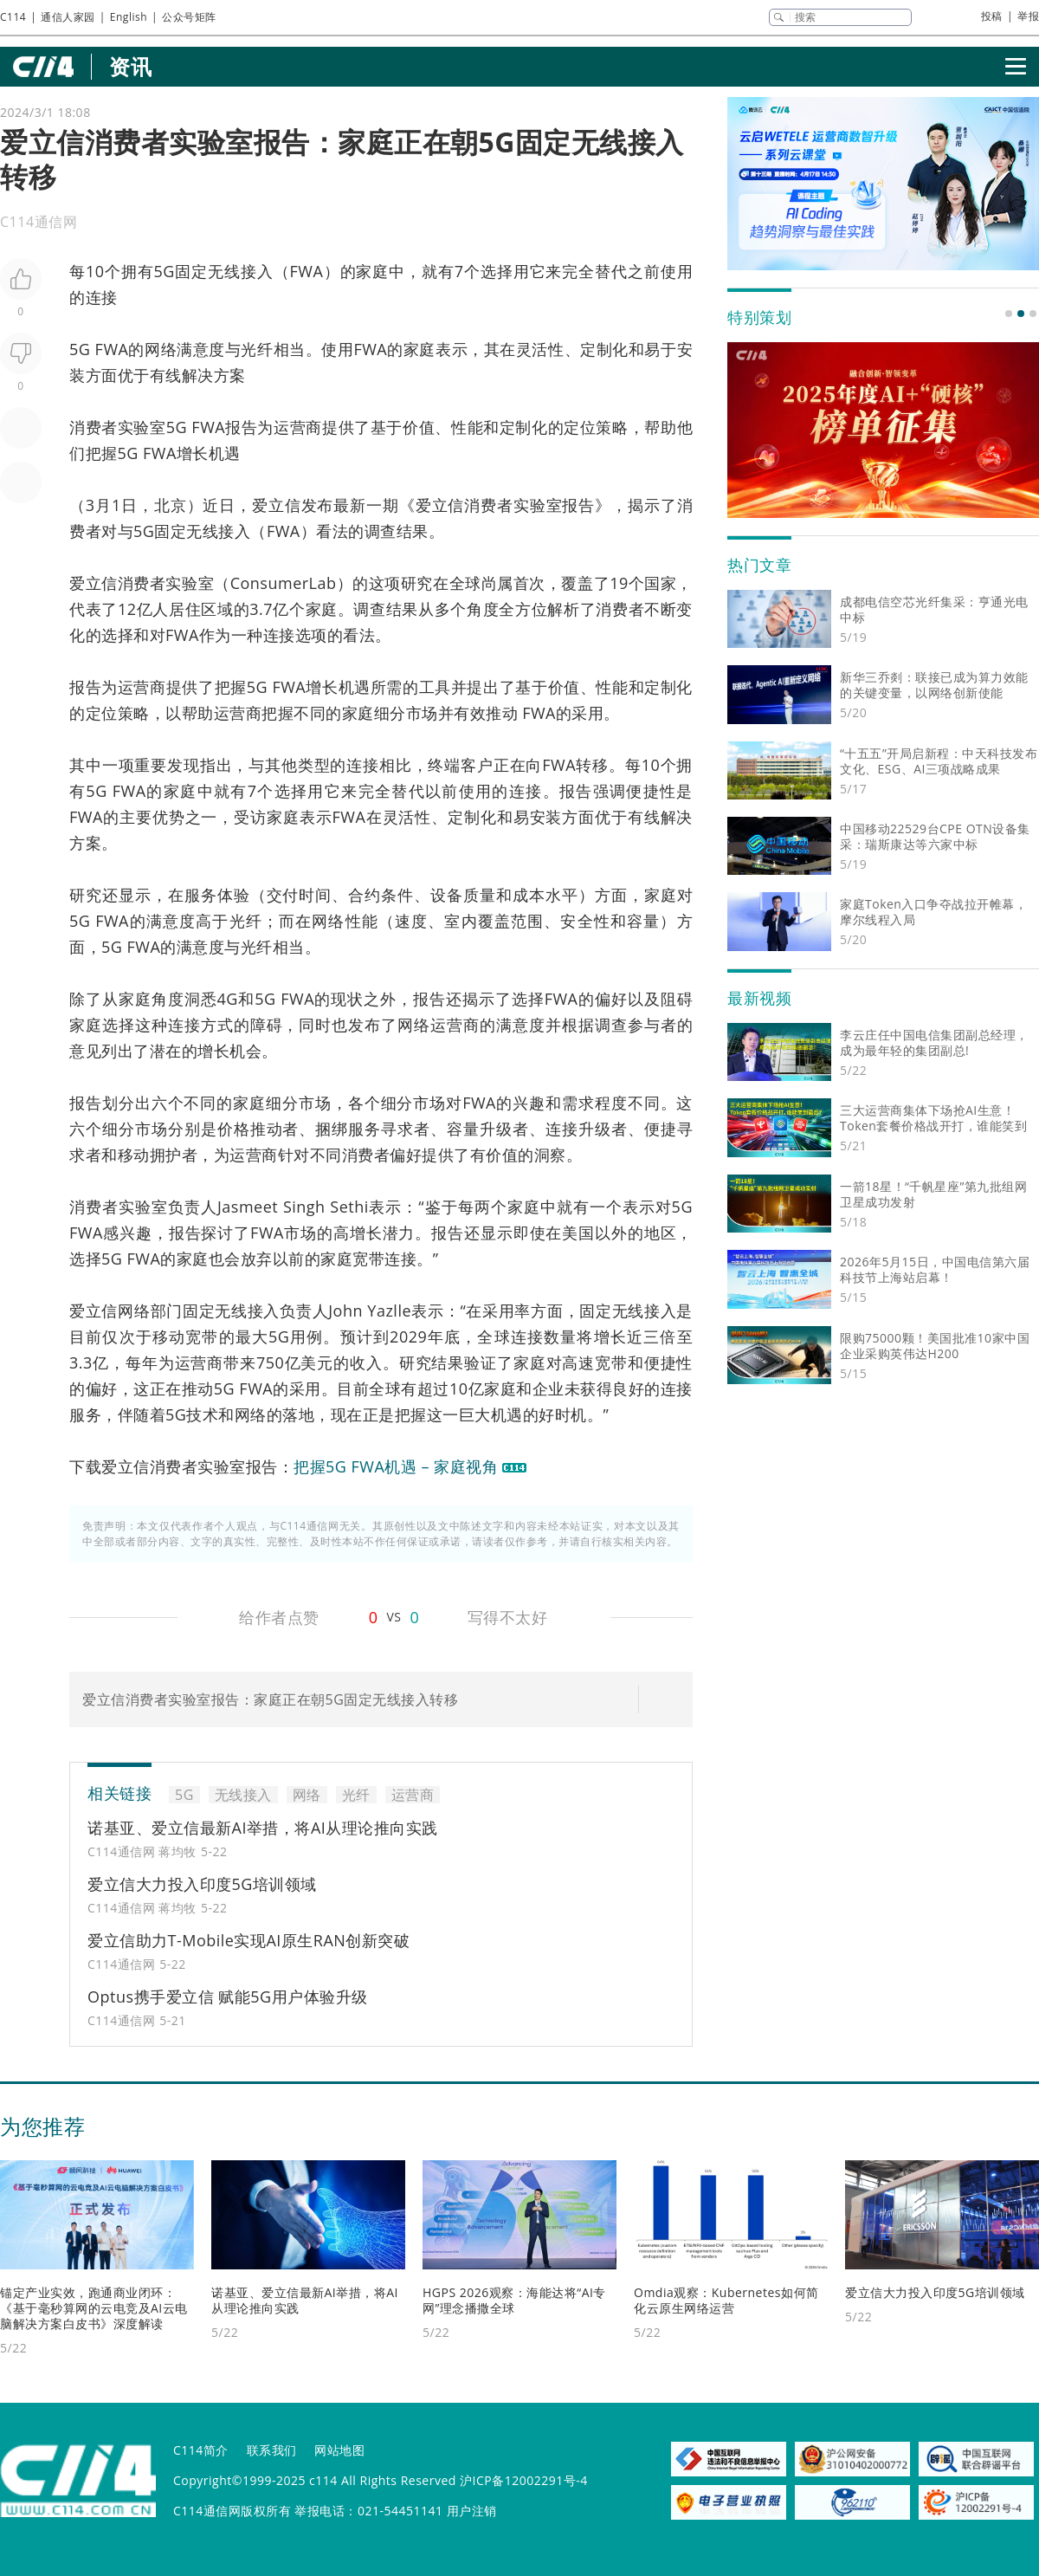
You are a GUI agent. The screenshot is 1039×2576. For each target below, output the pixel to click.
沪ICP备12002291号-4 (524, 2480)
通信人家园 (68, 17)
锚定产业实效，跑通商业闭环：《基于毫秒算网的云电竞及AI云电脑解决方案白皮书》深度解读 (94, 2308)
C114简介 (201, 2450)
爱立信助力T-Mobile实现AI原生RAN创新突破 (248, 1940)
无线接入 (241, 271)
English (128, 17)
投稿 (992, 16)
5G (164, 271)
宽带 (368, 1258)
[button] (1008, 313)
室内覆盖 (477, 920)
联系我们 (272, 2450)
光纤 (257, 349)
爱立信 (276, 505)
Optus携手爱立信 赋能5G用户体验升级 (227, 1996)
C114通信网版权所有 (232, 2510)
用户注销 (472, 2510)
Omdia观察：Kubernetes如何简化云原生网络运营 (726, 2300)
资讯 (130, 66)
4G (226, 998)
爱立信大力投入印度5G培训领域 (202, 1884)
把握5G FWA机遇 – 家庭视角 (396, 1466)
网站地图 (339, 2450)
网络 (161, 349)
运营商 (298, 427)
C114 (13, 17)
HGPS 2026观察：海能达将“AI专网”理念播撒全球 (514, 2300)
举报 (1028, 16)
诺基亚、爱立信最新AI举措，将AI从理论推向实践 (262, 1827)
